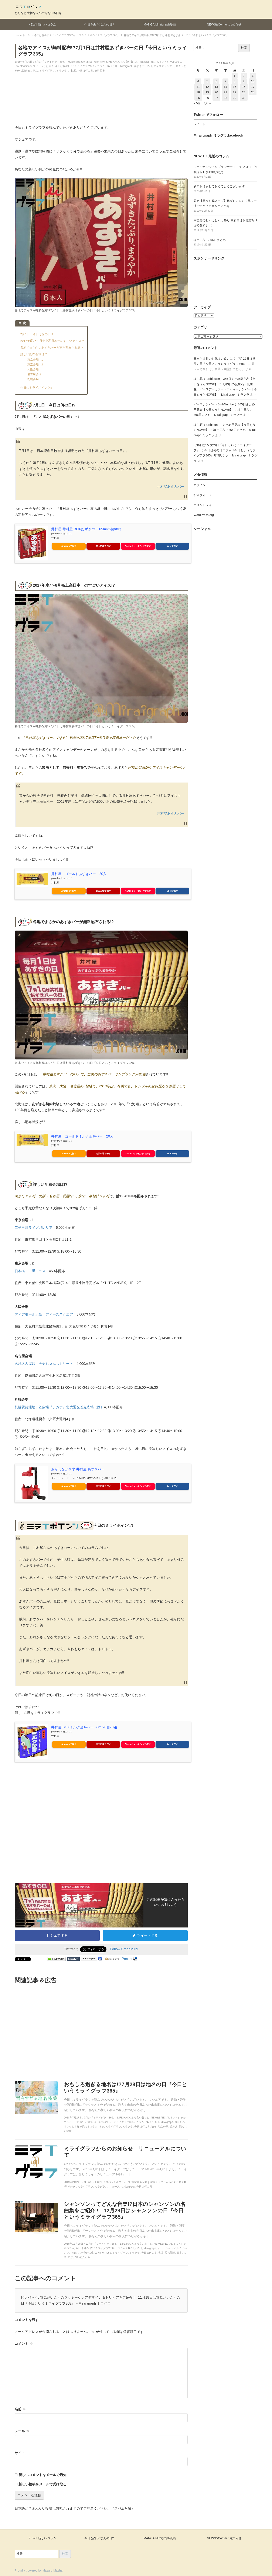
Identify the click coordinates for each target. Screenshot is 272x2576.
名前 (20, 2409)
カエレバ (67, 533)
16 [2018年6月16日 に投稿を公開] (243, 86)
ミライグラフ (47, 70)
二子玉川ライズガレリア (33, 1227)
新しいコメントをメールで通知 (42, 2475)
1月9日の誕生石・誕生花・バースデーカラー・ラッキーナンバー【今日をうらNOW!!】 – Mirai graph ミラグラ (225, 389)
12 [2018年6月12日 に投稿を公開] (207, 86)
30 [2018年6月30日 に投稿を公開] (243, 98)
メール (22, 2431)
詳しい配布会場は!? (33, 354)
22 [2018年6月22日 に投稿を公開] (234, 92)
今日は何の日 (85, 70)
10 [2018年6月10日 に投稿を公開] (253, 81)
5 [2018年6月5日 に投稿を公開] (207, 81)
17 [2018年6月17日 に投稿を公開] (253, 86)
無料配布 (100, 70)
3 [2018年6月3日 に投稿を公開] (253, 75)
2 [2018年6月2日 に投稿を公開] (244, 75)
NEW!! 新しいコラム (42, 24)
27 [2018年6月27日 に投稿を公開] (216, 98)
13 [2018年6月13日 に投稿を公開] (216, 86)
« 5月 (197, 103)
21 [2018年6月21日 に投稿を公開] (225, 92)
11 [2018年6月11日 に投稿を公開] (198, 86)
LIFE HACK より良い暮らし (122, 61)
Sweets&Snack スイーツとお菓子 (34, 66)
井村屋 (72, 70)
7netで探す (172, 546)
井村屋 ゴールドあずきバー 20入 (79, 874)
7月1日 (115, 66)
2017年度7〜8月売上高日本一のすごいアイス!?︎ (52, 340)
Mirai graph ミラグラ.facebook (218, 135)
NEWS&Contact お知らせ (224, 24)
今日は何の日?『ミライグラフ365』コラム (80, 66)
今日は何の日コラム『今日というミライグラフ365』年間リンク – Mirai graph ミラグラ (225, 455)
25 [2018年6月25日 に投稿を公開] (198, 98)
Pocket (127, 1959)
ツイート (200, 124)
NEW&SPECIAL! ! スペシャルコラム (161, 61)
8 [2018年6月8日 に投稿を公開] (234, 81)
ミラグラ (61, 70)
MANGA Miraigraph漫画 (160, 24)
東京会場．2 (35, 364)
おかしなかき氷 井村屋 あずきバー (78, 1469)
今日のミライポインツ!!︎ (36, 387)
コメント (24, 2343)
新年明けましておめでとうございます (219, 186)
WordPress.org (204, 515)
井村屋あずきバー (170, 486)
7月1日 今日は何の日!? (36, 334)
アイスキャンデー (164, 66)
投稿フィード (203, 495)
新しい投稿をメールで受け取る (42, 2484)
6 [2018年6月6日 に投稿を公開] (216, 81)
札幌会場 (33, 379)
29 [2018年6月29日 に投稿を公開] (234, 98)
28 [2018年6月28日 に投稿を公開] (225, 98)
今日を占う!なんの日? (99, 24)
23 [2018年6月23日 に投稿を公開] (243, 92)
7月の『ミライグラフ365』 (51, 61)
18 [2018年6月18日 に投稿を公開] (198, 92)
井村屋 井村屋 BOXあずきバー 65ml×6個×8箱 (86, 529)
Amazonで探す (68, 546)
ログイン (200, 485)
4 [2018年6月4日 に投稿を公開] (198, 81)
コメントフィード (206, 505)
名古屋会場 (34, 374)
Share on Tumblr (73, 1959)
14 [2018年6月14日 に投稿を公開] (225, 86)
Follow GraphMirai (124, 1949)
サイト (20, 2453)
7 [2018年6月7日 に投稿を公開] (225, 81)
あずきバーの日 (143, 66)
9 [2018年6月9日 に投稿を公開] (244, 81)
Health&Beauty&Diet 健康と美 (86, 61)
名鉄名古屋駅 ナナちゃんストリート (44, 1364)
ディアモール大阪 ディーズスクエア (44, 1314)
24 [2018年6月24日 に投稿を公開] (253, 92)
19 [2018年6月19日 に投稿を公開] (207, 92)
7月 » (207, 103)
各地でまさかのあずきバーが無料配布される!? (51, 347)
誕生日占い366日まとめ (210, 240)
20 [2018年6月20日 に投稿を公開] (216, 92)
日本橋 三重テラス (30, 1271)
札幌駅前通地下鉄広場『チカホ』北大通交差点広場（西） (59, 1407)
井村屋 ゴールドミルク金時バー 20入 (82, 1136)
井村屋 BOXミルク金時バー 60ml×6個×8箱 (84, 1727)
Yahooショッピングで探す (138, 546)
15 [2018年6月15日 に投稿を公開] (234, 86)
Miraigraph (126, 66)
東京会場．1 (35, 359)
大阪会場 (33, 369)
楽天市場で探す (103, 546)
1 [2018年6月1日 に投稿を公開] (234, 75)
